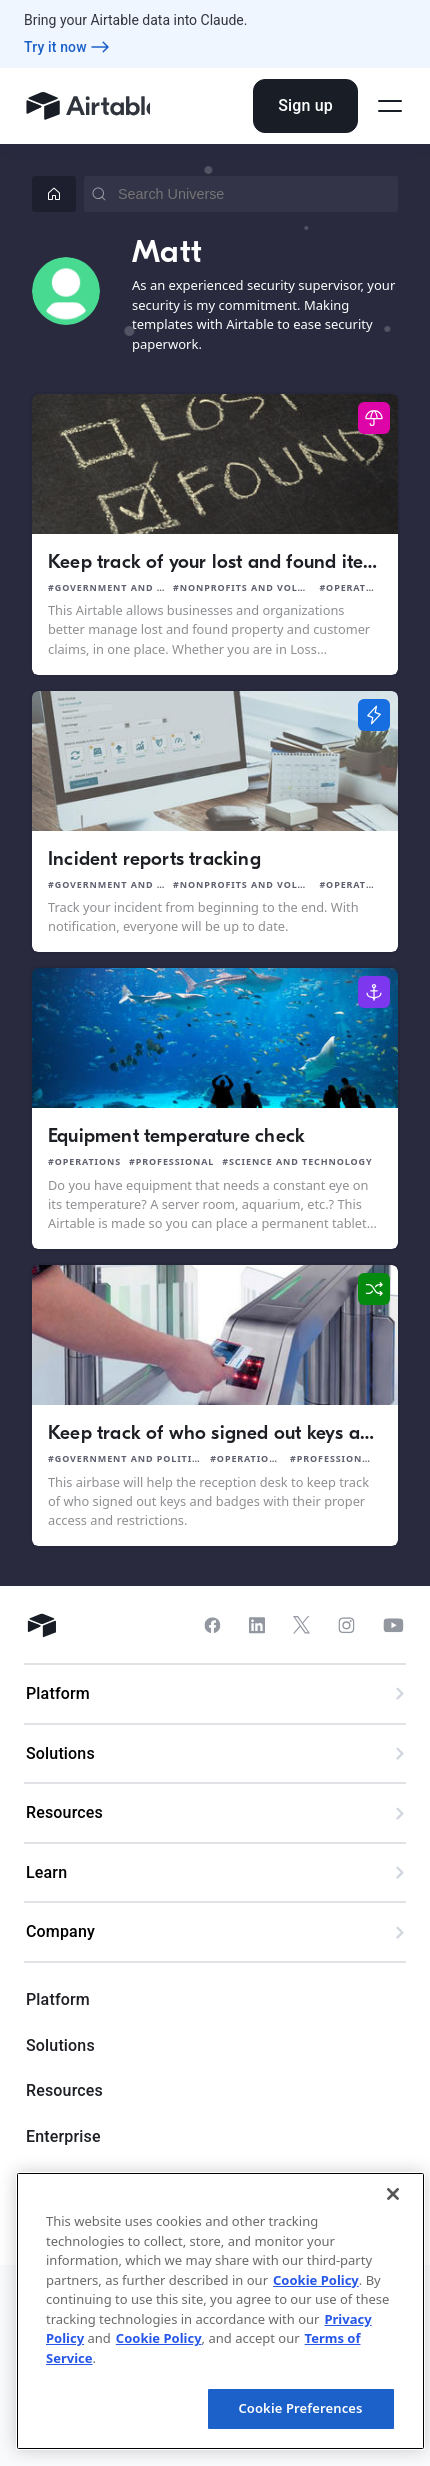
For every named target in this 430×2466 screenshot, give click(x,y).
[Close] (393, 2194)
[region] (220, 2311)
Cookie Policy (316, 2280)
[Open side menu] (390, 106)
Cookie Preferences (300, 2408)
